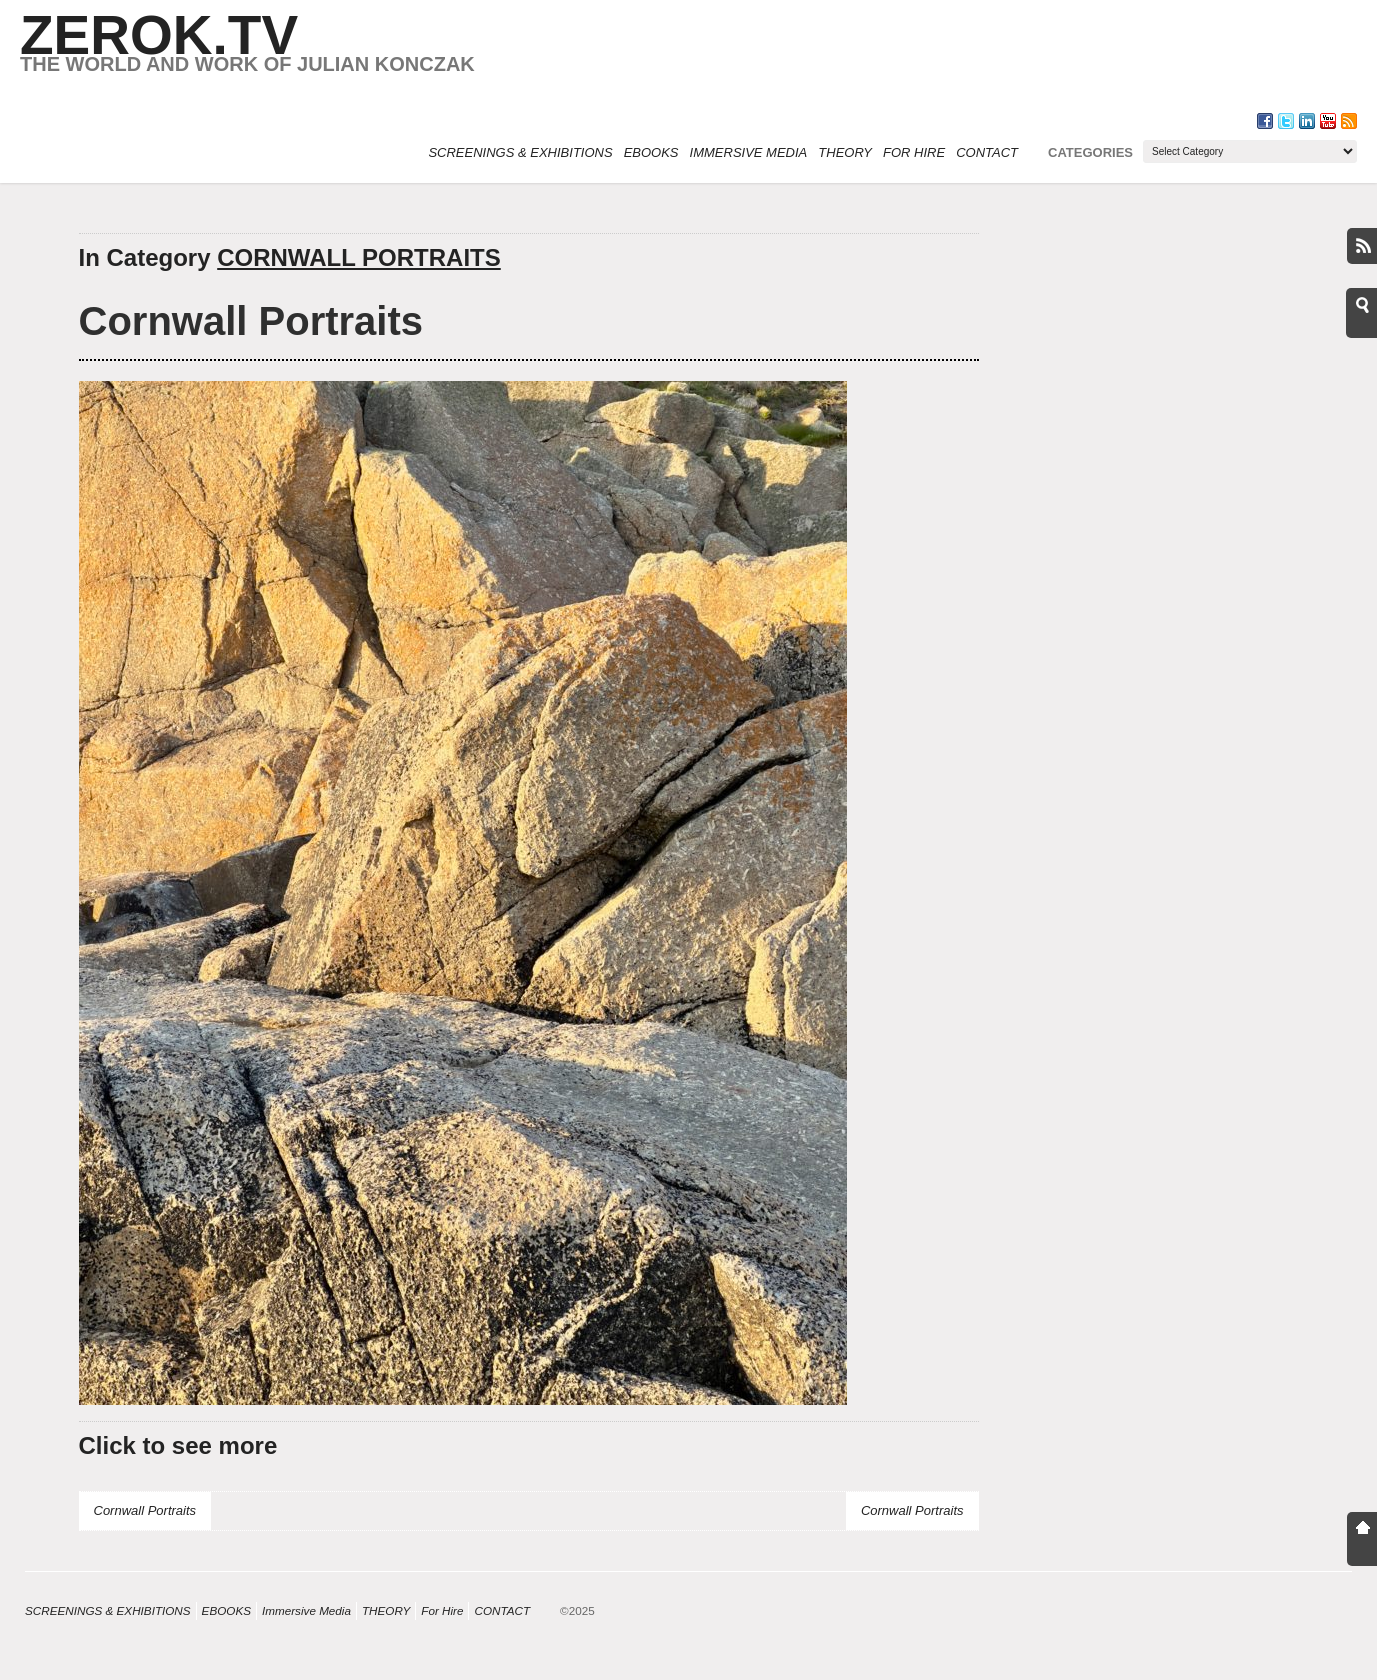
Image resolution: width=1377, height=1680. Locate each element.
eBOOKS (651, 152)
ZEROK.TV (159, 35)
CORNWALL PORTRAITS (359, 257)
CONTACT (987, 152)
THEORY (845, 152)
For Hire (914, 152)
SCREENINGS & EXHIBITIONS (520, 152)
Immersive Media (749, 152)
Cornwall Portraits (251, 321)
